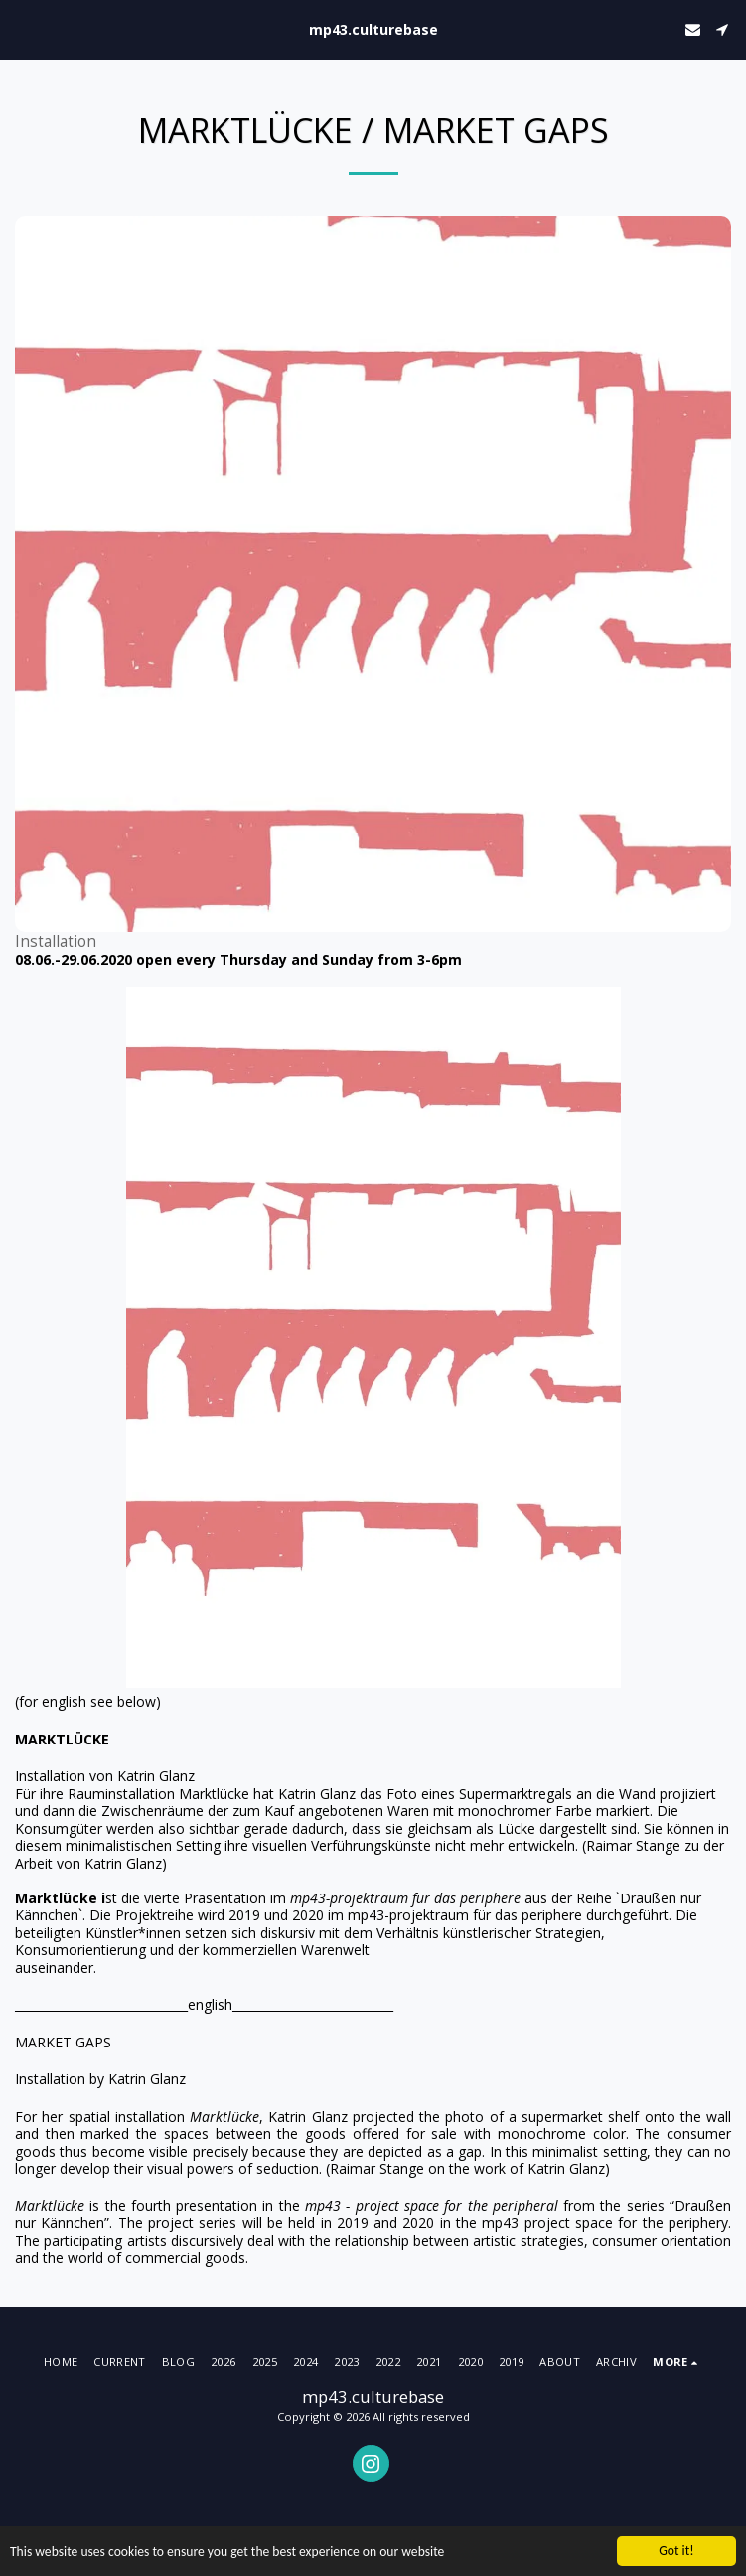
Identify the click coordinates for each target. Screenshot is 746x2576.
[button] (22, 28)
